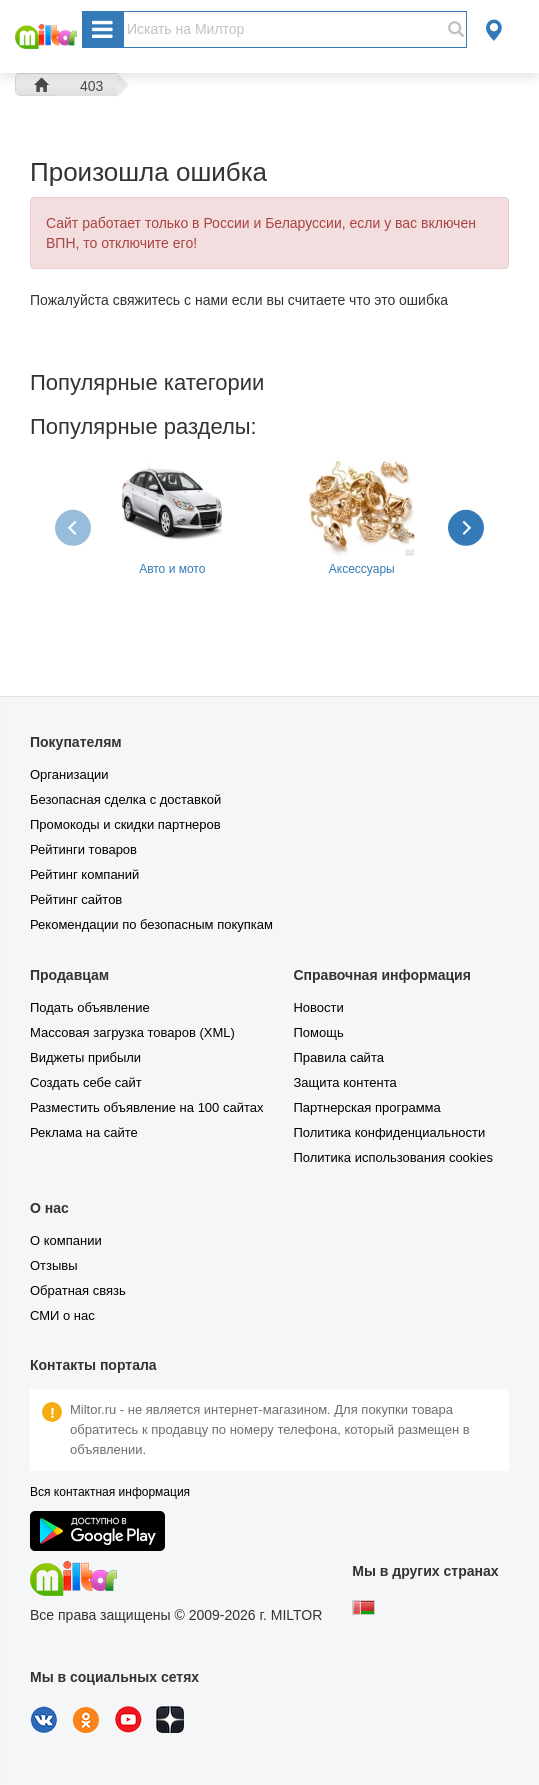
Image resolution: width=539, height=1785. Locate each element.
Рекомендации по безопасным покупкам (151, 924)
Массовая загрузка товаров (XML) (132, 1032)
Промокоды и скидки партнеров (125, 824)
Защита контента (344, 1082)
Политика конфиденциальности (389, 1132)
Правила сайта (338, 1057)
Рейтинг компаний (84, 874)
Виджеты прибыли (85, 1057)
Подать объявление (90, 1007)
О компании (66, 1240)
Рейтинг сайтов (76, 899)
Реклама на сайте (84, 1132)
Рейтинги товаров (83, 849)
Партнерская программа (366, 1107)
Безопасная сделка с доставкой (125, 799)
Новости (318, 1007)
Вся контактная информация (110, 1492)
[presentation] (75, 527)
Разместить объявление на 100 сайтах (146, 1107)
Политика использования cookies (392, 1157)
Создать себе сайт (86, 1082)
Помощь (318, 1032)
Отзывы (54, 1265)
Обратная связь (78, 1290)
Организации (69, 774)
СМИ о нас (62, 1315)
